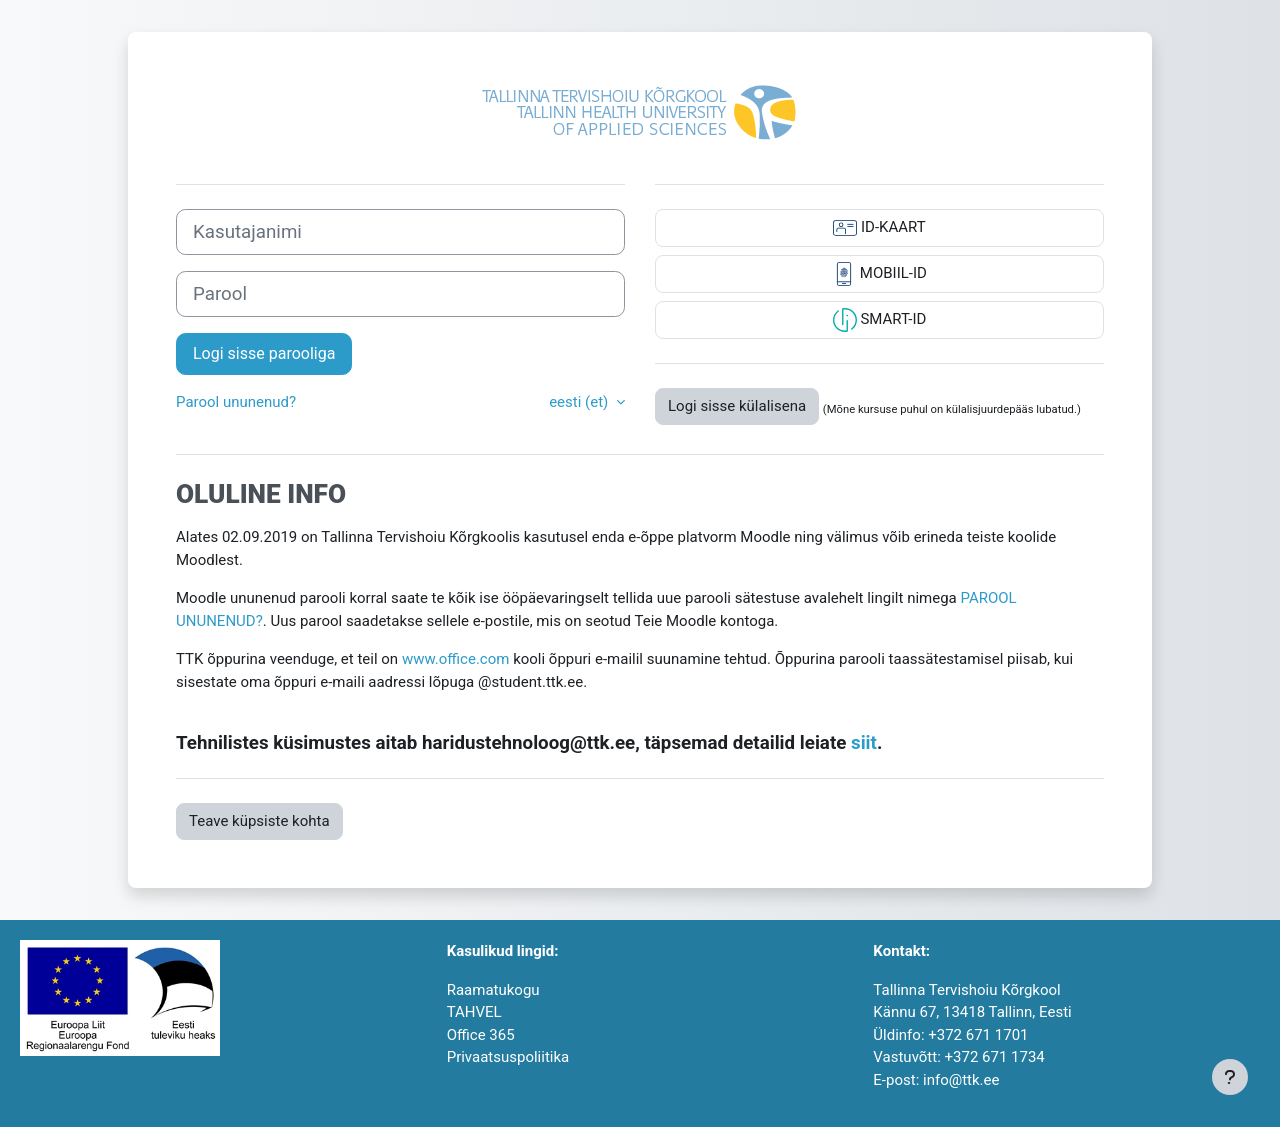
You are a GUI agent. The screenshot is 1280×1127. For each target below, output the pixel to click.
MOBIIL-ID (879, 274)
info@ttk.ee (961, 1080)
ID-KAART (879, 228)
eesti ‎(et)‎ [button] (580, 402)
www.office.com (456, 659)
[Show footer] (1230, 1077)
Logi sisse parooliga (264, 353)
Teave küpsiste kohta (259, 821)
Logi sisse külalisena (737, 406)
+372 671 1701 (978, 1035)
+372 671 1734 (995, 1057)
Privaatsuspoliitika (508, 1057)
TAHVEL (474, 1012)
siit (864, 743)
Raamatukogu (493, 990)
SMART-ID (880, 320)
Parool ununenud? (236, 402)
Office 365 (481, 1035)
